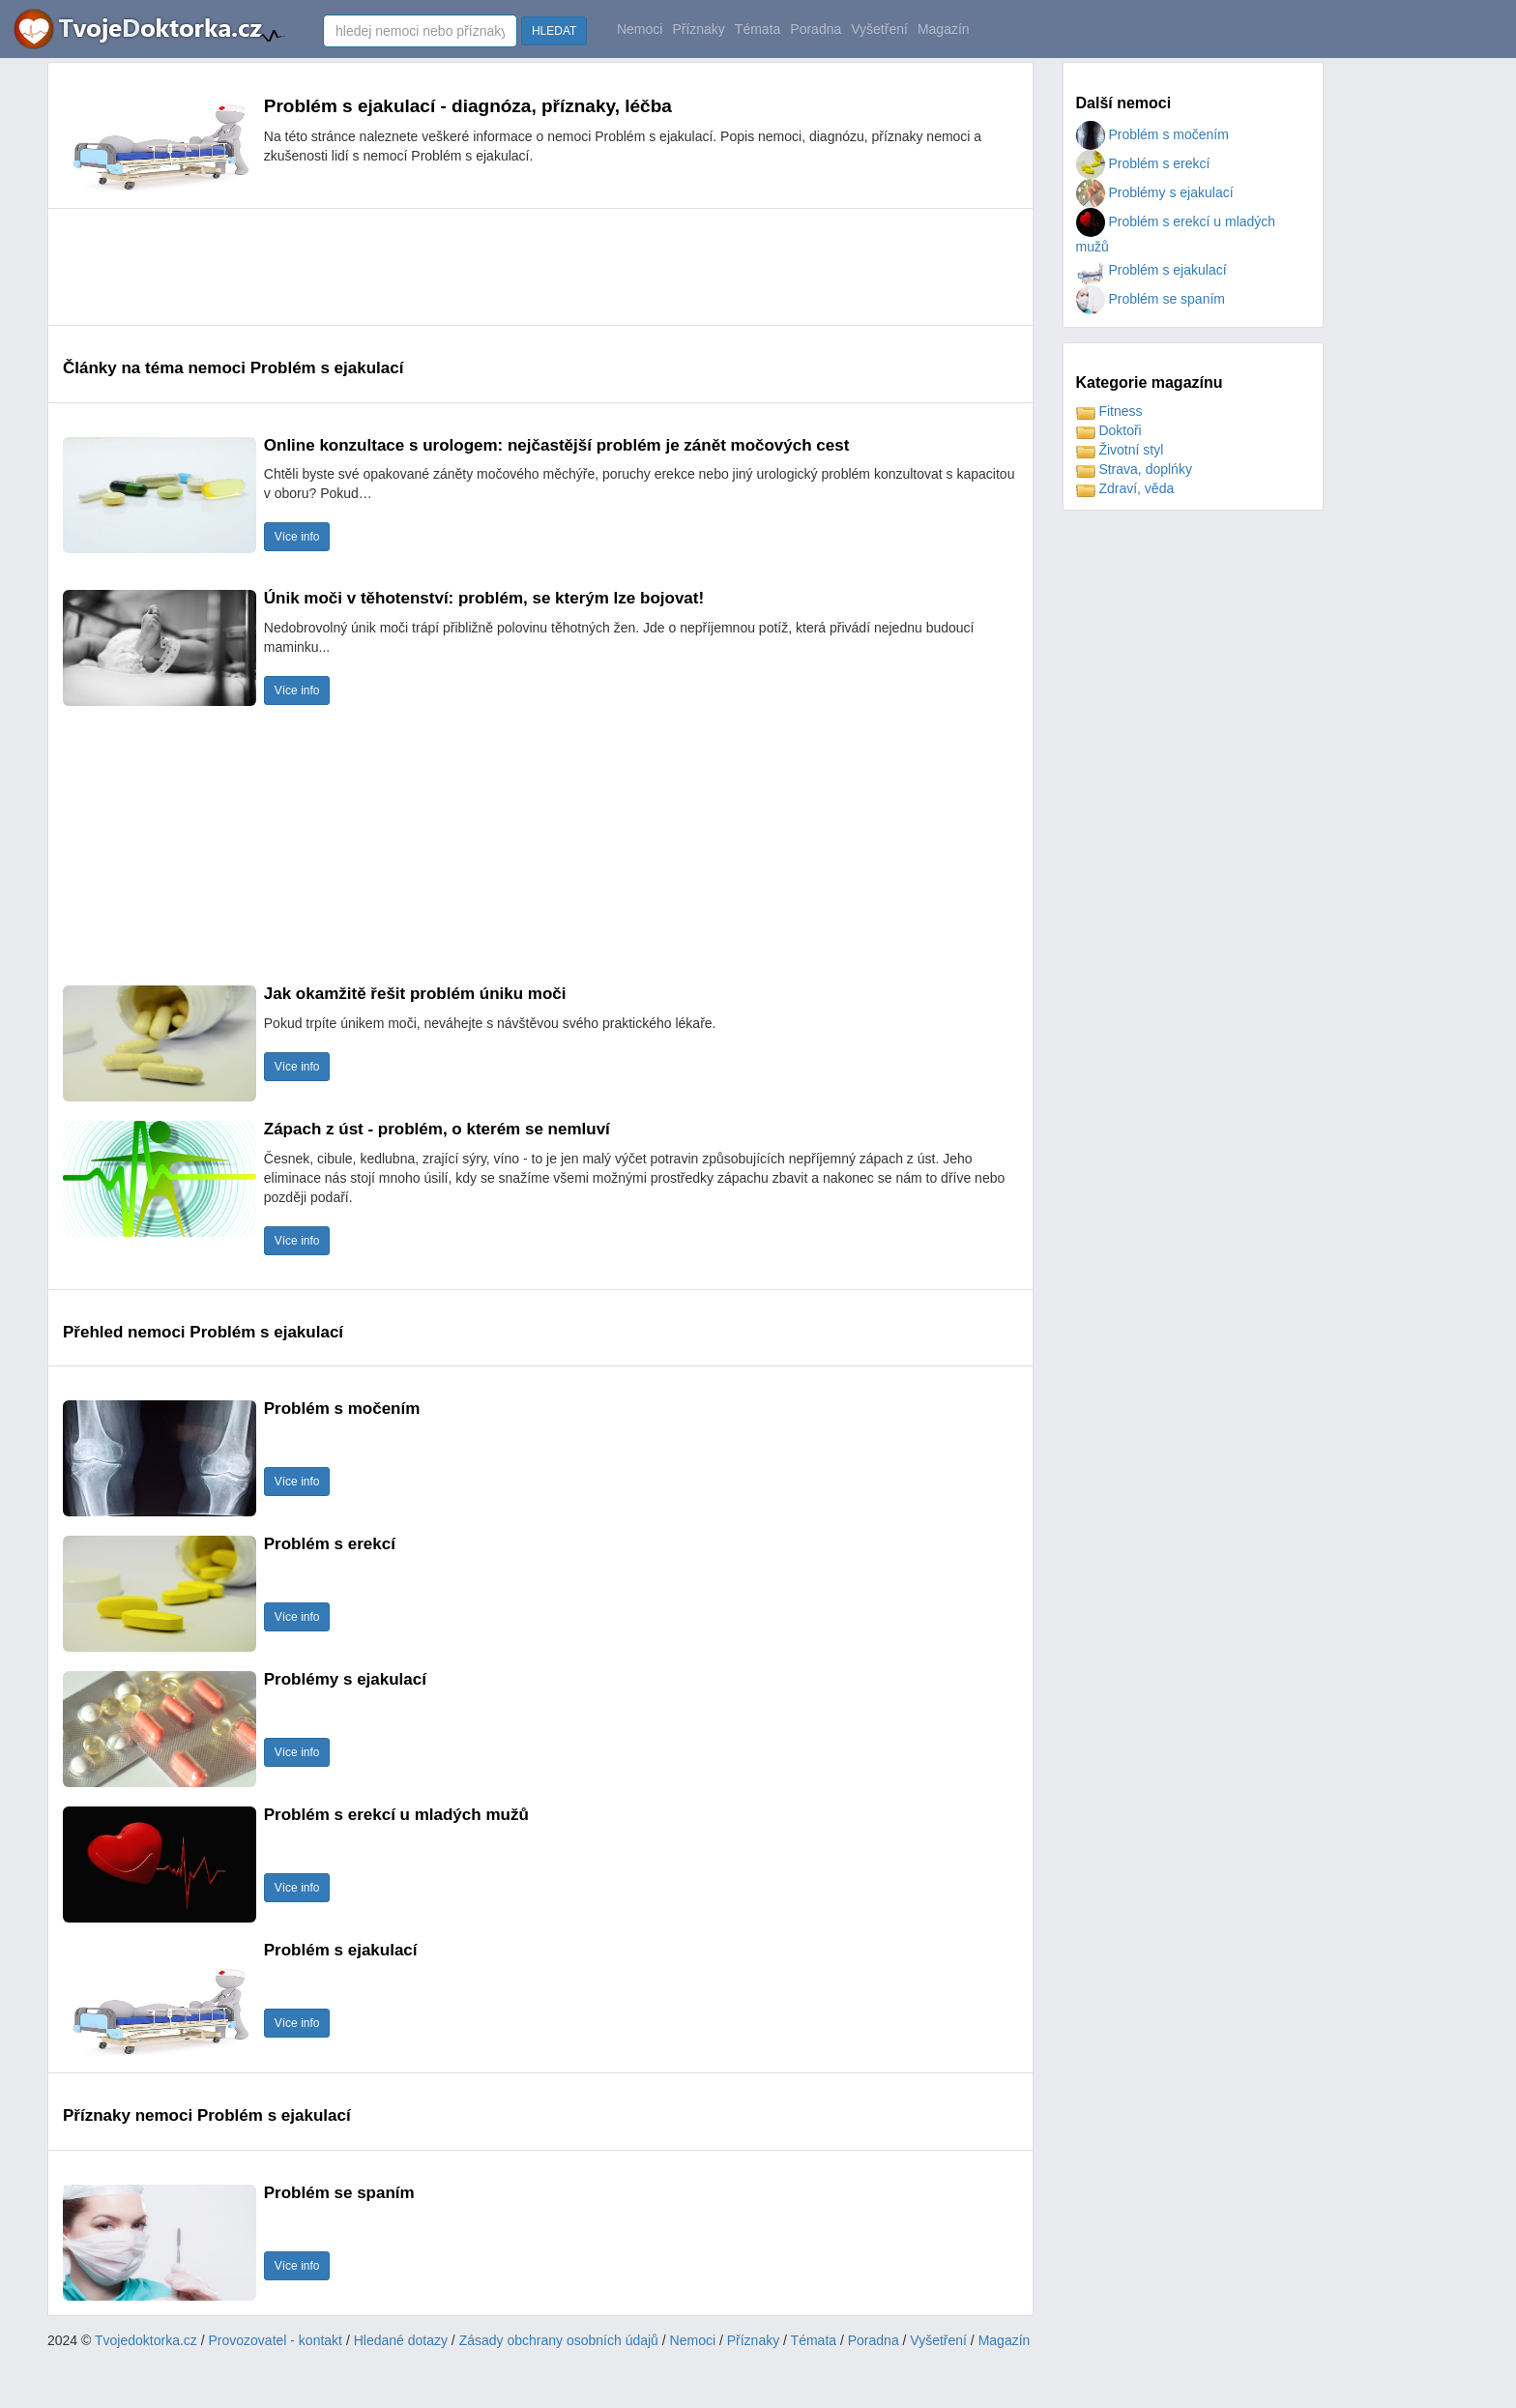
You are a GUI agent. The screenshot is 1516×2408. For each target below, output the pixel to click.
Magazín (944, 29)
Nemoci (639, 29)
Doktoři (1109, 430)
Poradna (815, 29)
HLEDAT (554, 31)
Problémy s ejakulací (1155, 192)
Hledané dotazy (401, 2340)
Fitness (1109, 411)
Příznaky (698, 29)
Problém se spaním (1151, 299)
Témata (757, 29)
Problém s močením (1152, 134)
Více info (297, 536)
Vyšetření (879, 29)
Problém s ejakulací (1151, 270)
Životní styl (1120, 449)
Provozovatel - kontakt (276, 2340)
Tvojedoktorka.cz (146, 2340)
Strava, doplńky (1134, 469)
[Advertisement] (415, 266)
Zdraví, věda (1125, 488)
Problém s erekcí (1143, 163)
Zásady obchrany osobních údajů (558, 2340)
